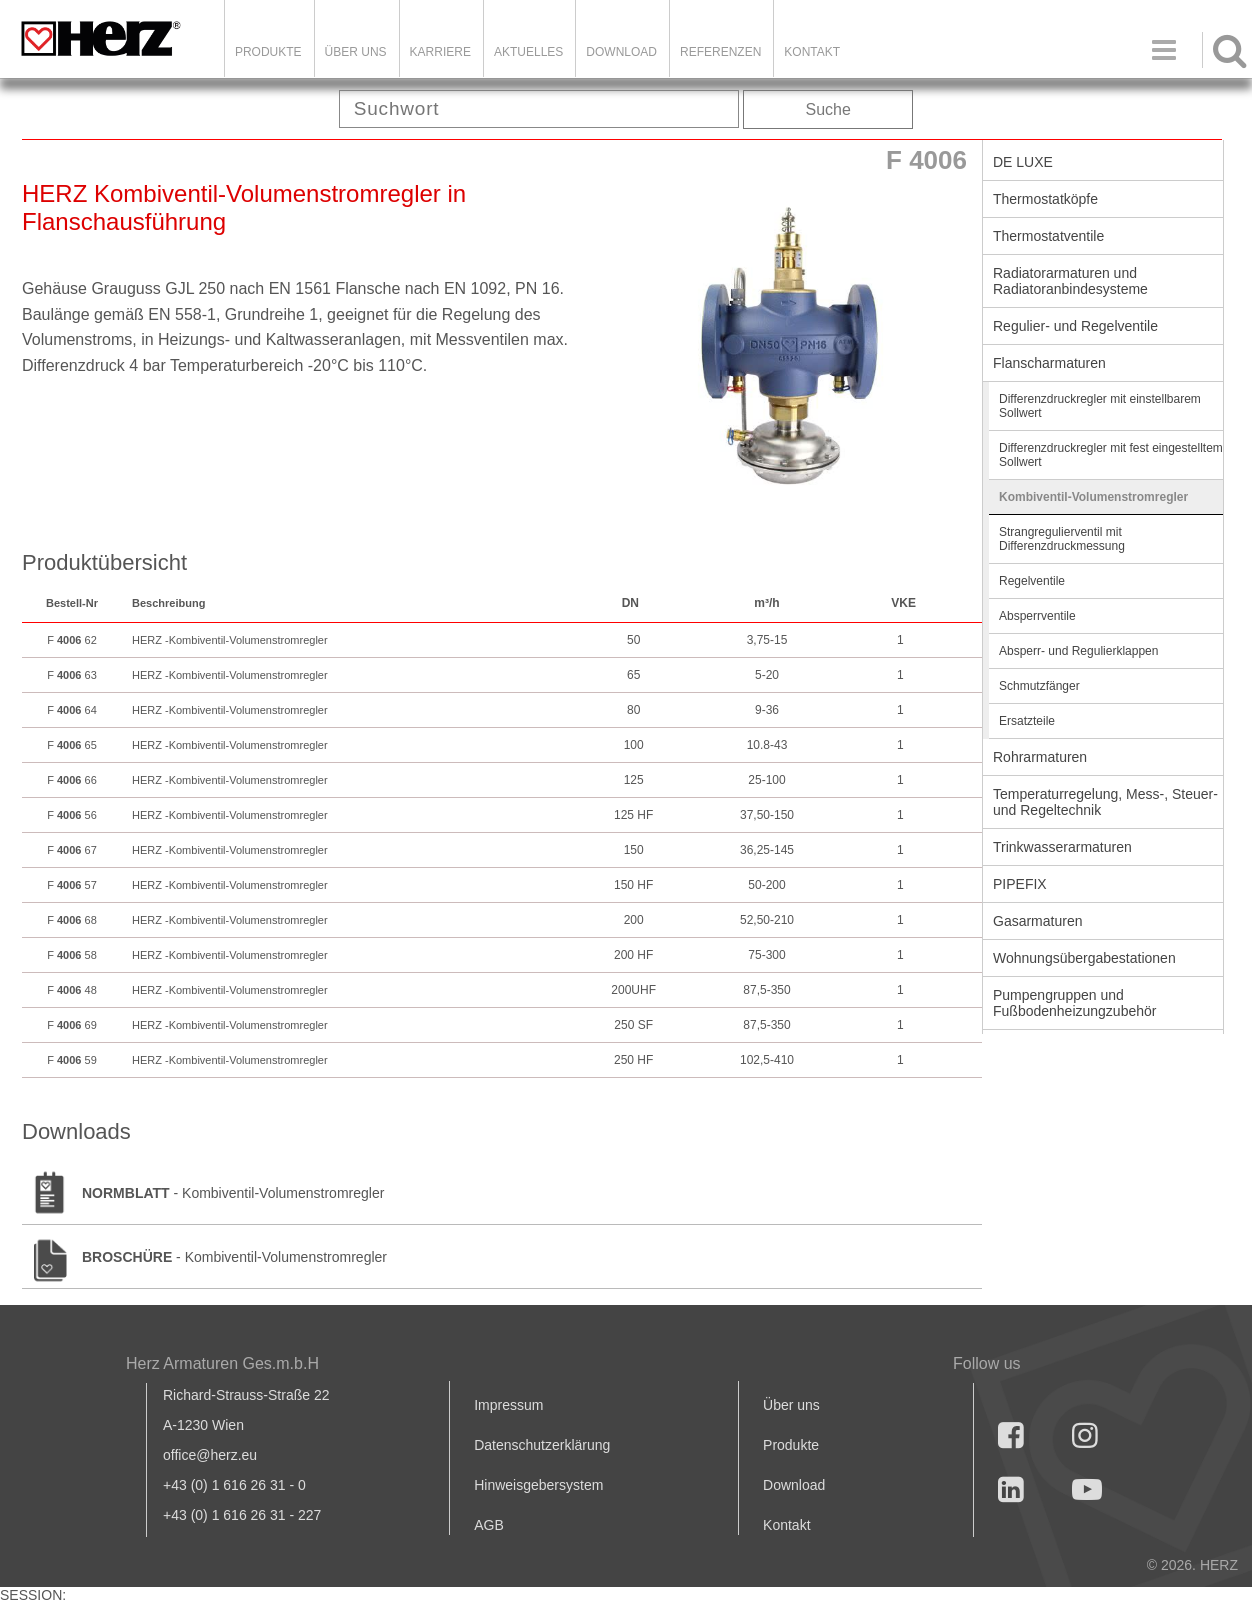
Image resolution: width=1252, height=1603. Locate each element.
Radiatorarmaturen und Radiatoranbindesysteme (1070, 281)
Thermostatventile (1048, 236)
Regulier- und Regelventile (1075, 326)
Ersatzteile (1027, 721)
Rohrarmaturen (1040, 757)
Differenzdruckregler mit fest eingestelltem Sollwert (1111, 455)
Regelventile (1032, 581)
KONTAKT (812, 52)
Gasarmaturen (1037, 921)
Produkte (268, 52)
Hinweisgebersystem (538, 1485)
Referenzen (720, 52)
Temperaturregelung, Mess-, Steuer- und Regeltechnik (1105, 802)
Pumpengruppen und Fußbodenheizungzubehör (1074, 1003)
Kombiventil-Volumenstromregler (1093, 497)
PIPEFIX (1020, 884)
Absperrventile (1037, 616)
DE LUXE (1023, 162)
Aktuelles (528, 52)
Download (794, 1485)
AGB (489, 1525)
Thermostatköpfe (1045, 199)
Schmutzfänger (1039, 686)
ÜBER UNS (356, 52)
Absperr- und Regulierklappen (1078, 651)
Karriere (440, 52)
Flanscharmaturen (1049, 363)
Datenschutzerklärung (542, 1445)
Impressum (508, 1405)
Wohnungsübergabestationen (1084, 958)
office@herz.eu (210, 1455)
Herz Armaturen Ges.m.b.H (222, 1363)
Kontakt (786, 1525)
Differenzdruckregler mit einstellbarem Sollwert (1100, 406)
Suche (828, 109)
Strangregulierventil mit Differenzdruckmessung (1062, 539)
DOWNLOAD (621, 52)
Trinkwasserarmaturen (1062, 847)
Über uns (791, 1405)
